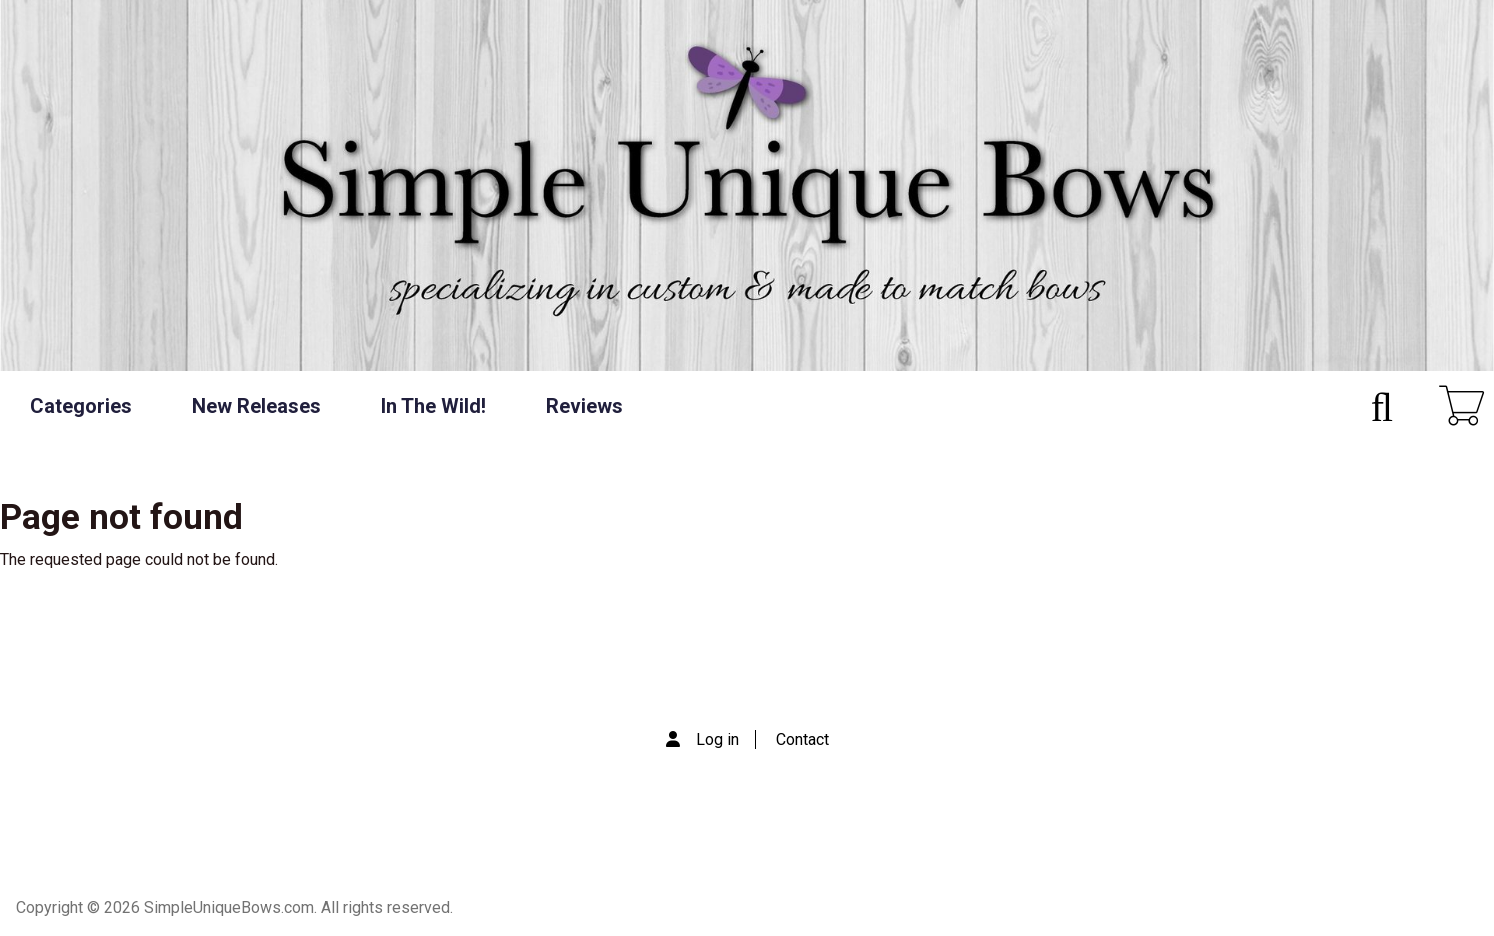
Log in (717, 739)
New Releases (256, 406)
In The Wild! (433, 406)
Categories (81, 406)
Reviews (584, 406)
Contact (802, 739)
